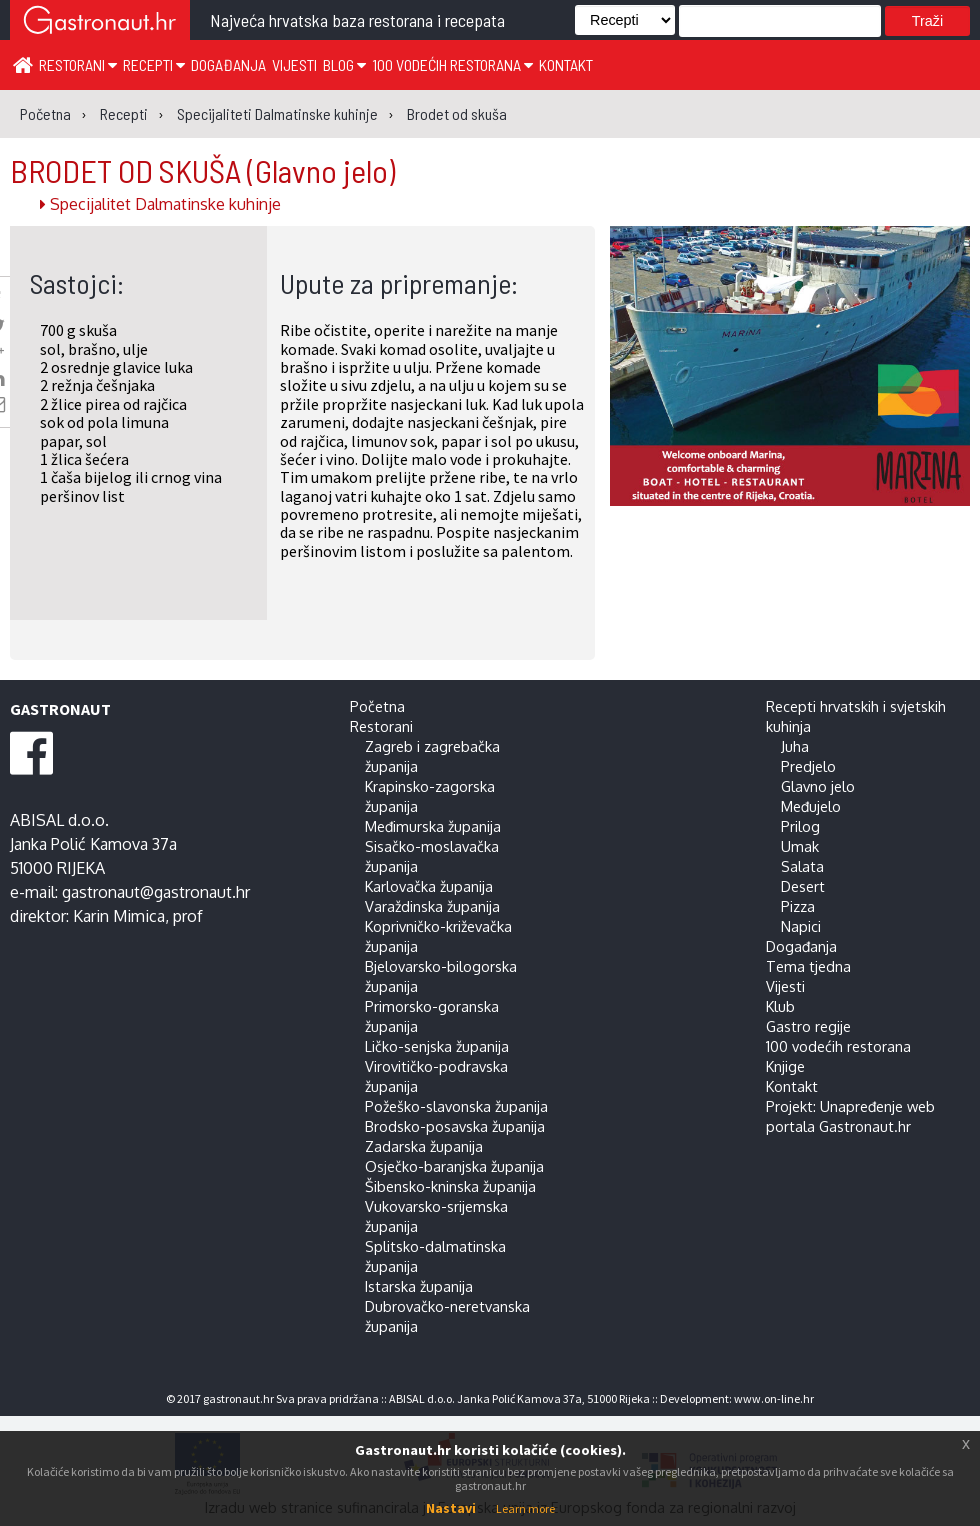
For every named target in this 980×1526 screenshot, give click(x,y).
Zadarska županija (424, 1146)
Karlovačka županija (429, 886)
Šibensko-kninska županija (450, 1186)
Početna (377, 706)
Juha (795, 746)
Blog (344, 64)
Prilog (800, 826)
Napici (801, 926)
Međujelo (811, 806)
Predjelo (808, 766)
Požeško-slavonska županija (456, 1106)
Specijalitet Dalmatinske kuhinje (160, 204)
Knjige (785, 1066)
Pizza (798, 906)
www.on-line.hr (774, 1398)
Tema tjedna (808, 966)
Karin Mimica (119, 916)
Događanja (228, 64)
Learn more (525, 1508)
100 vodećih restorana (452, 64)
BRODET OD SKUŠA (202, 170)
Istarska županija (419, 1286)
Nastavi (451, 1508)
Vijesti (294, 64)
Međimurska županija (433, 826)
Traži (927, 21)
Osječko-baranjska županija (454, 1166)
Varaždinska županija (432, 906)
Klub (780, 1006)
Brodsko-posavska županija (455, 1126)
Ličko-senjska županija (437, 1046)
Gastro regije (808, 1026)
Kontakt (566, 64)
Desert (803, 886)
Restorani (78, 64)
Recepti (154, 64)
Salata (802, 866)
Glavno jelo (818, 786)
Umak (800, 846)
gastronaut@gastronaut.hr (156, 892)
